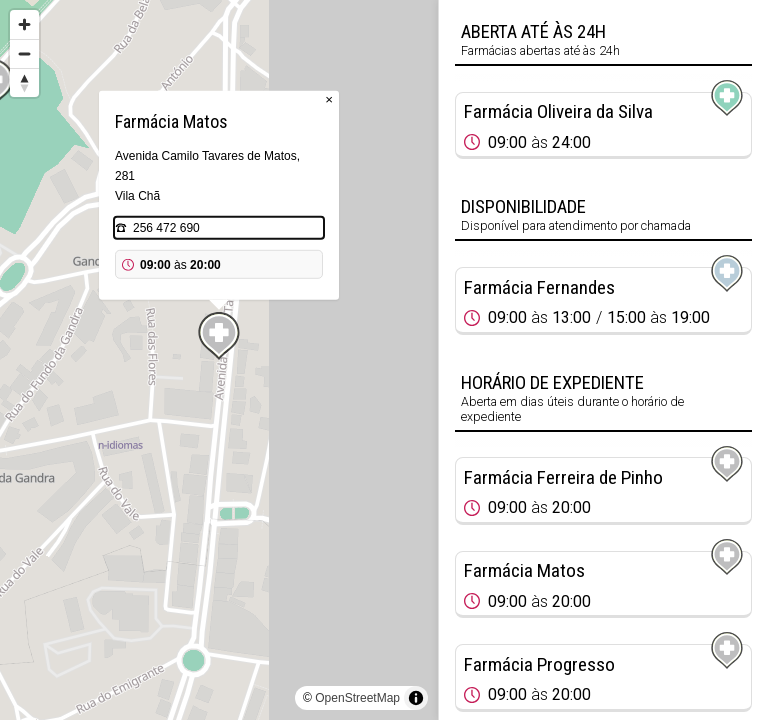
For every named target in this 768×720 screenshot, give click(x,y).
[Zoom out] (24, 53)
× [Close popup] (329, 99)
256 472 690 (166, 228)
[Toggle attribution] (416, 698)
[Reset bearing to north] (24, 82)
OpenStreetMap (357, 698)
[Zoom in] (24, 24)
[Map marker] (219, 336)
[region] (219, 360)
